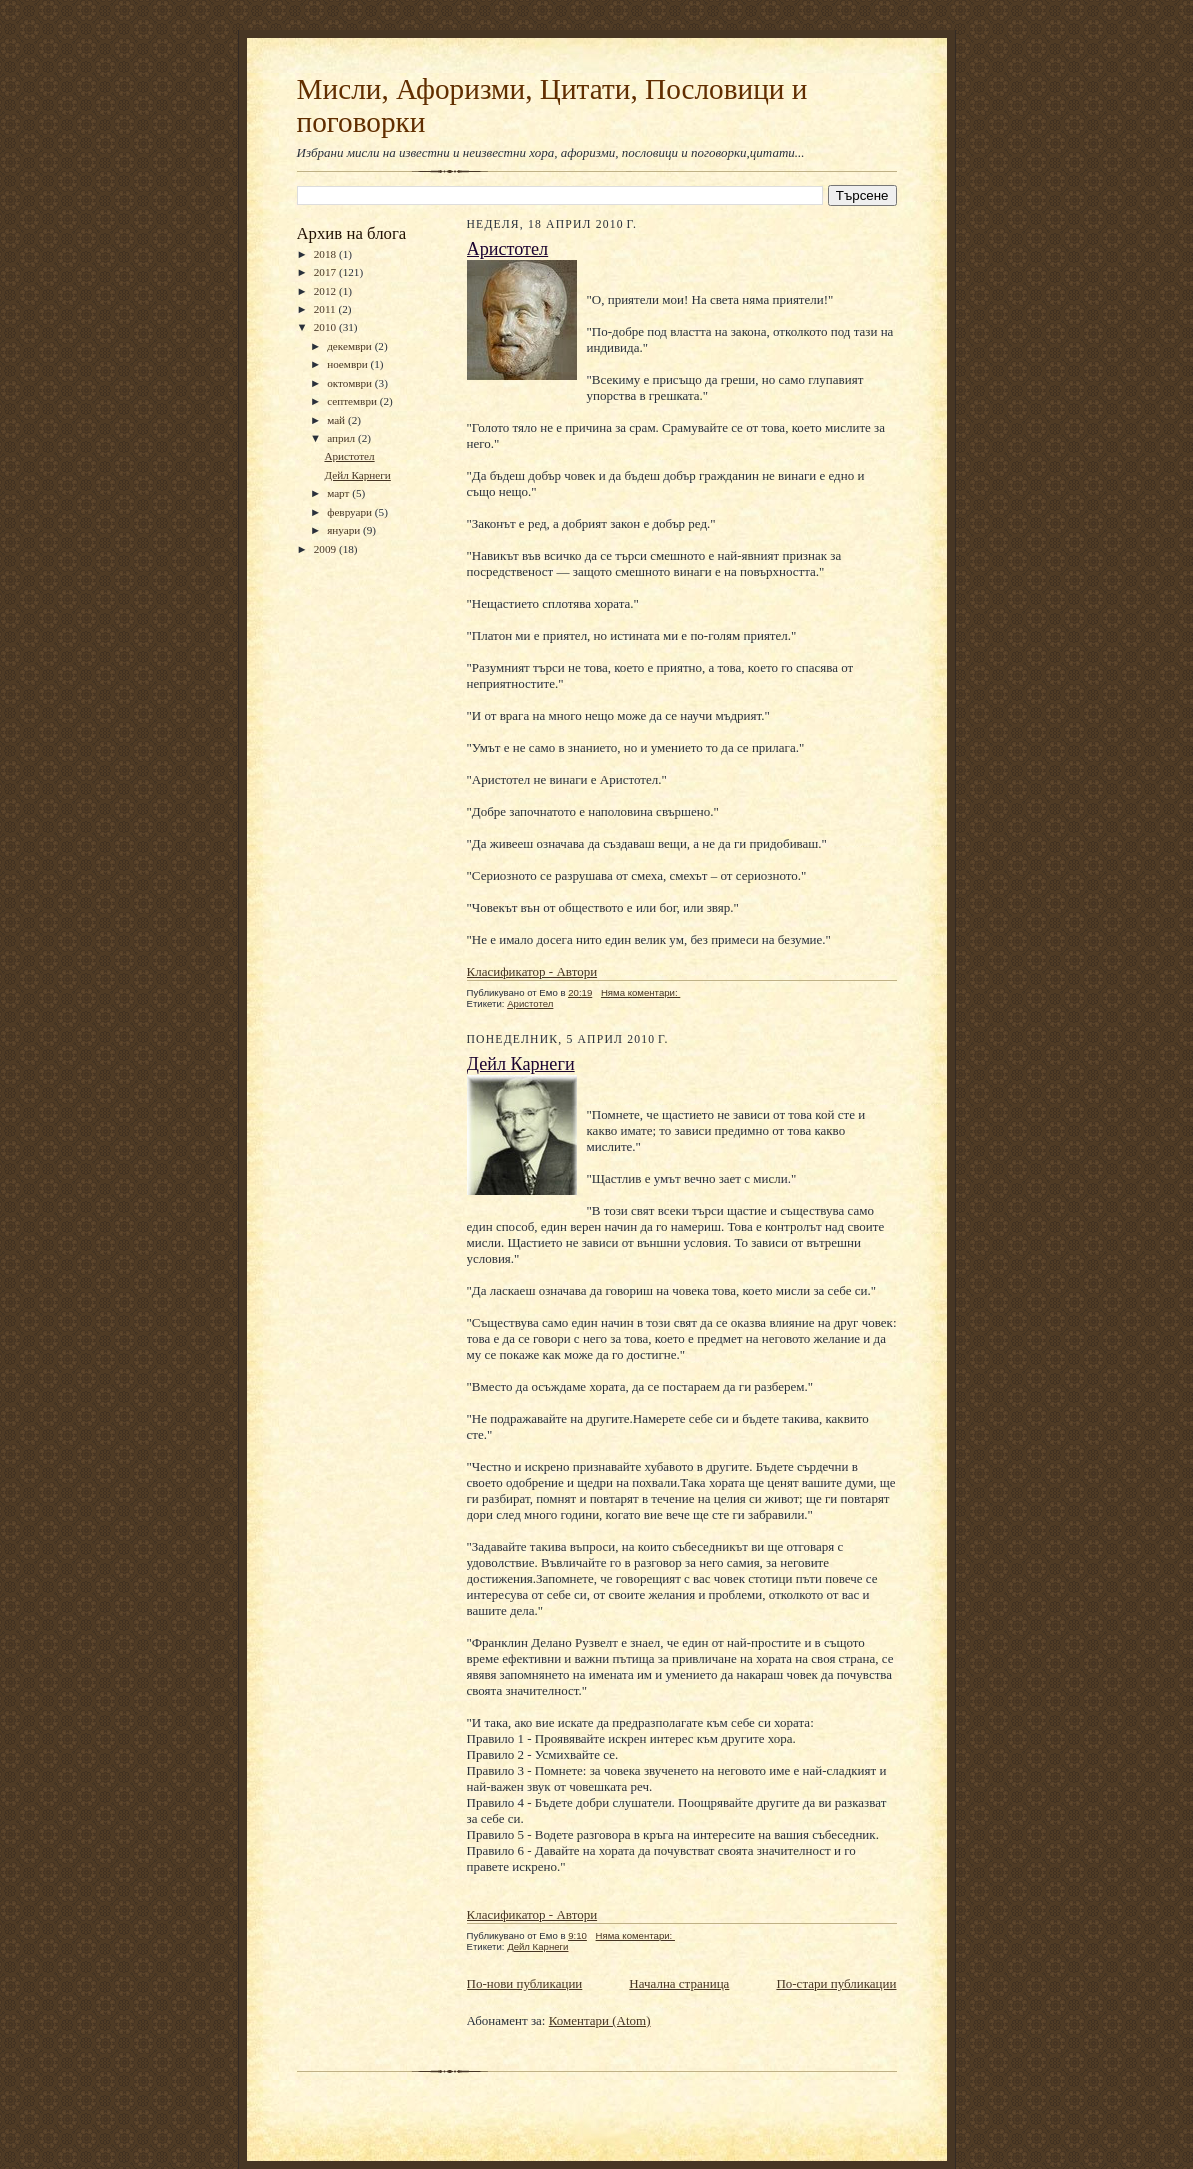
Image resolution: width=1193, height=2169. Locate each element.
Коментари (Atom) (600, 2020)
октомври (351, 383)
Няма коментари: (640, 992)
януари (345, 530)
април (342, 438)
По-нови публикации (525, 1983)
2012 (326, 291)
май (337, 420)
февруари (351, 512)
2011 (326, 309)
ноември (348, 364)
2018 (326, 254)
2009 (326, 549)
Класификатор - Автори (532, 971)
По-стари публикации (836, 1983)
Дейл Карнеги (357, 475)
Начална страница (679, 1983)
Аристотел (349, 456)
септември (353, 401)
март (339, 493)
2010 (326, 327)
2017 (326, 272)
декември (350, 346)
